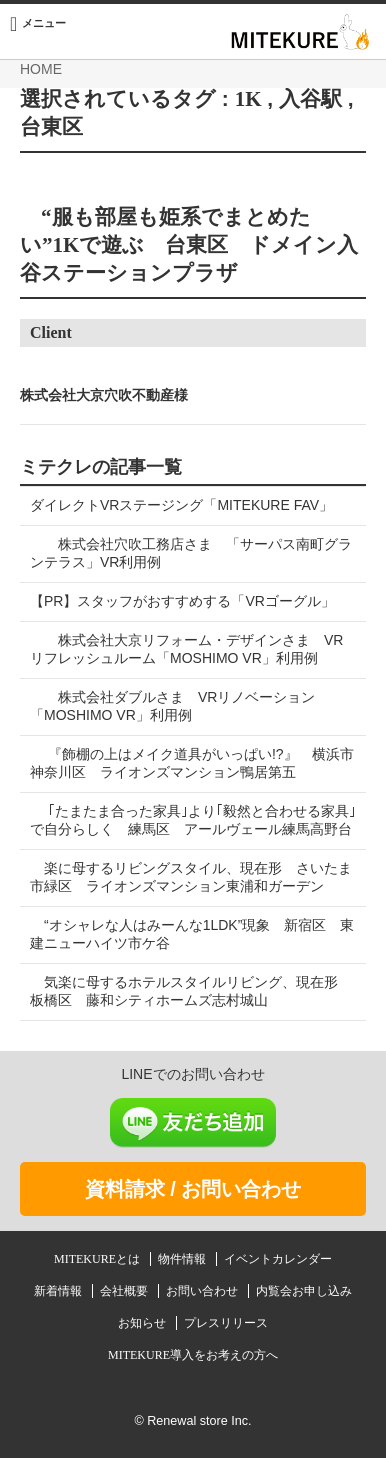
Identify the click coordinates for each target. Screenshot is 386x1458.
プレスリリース (226, 1323)
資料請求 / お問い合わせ (193, 1189)
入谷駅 (310, 99)
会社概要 (125, 1291)
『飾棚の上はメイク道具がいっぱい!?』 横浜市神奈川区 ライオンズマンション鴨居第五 (192, 763)
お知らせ (143, 1323)
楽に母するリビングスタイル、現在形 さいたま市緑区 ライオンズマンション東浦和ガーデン (191, 877)
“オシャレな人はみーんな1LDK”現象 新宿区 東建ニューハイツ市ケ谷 (192, 934)
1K (248, 99)
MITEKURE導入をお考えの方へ (193, 1355)
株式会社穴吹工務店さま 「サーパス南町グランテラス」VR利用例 (191, 553)
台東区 (51, 127)
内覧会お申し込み (304, 1291)
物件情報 (183, 1259)
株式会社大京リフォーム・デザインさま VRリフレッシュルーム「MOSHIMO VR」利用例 (186, 649)
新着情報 (59, 1291)
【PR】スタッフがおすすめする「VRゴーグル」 (182, 601)
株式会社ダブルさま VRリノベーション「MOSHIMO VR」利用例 (172, 706)
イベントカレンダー (278, 1259)
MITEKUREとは (98, 1259)
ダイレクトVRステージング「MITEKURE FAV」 (181, 505)
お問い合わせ (203, 1291)
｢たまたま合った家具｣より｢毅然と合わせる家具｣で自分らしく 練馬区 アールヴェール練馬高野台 (193, 820)
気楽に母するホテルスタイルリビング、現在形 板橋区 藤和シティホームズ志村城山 (191, 991)
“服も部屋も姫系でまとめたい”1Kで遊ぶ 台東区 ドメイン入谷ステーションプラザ (189, 245)
